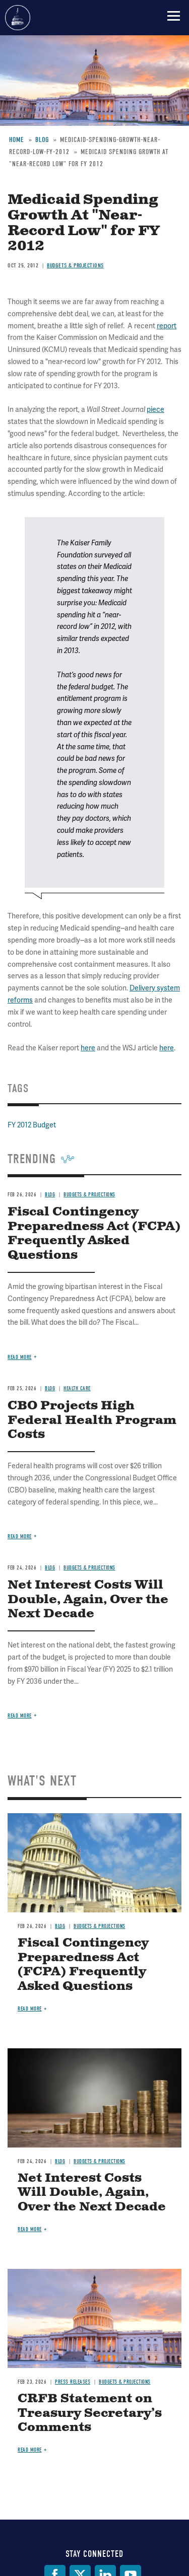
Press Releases (72, 2382)
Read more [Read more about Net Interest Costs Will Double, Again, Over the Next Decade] (20, 1715)
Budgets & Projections (99, 1926)
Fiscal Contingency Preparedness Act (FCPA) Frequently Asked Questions (83, 1964)
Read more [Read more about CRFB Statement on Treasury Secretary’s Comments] (30, 2450)
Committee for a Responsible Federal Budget (17, 17)
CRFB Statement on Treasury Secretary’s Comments (90, 2413)
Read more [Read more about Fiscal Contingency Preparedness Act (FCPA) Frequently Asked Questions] (30, 2009)
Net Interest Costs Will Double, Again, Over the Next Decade (88, 1599)
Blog (60, 1926)
